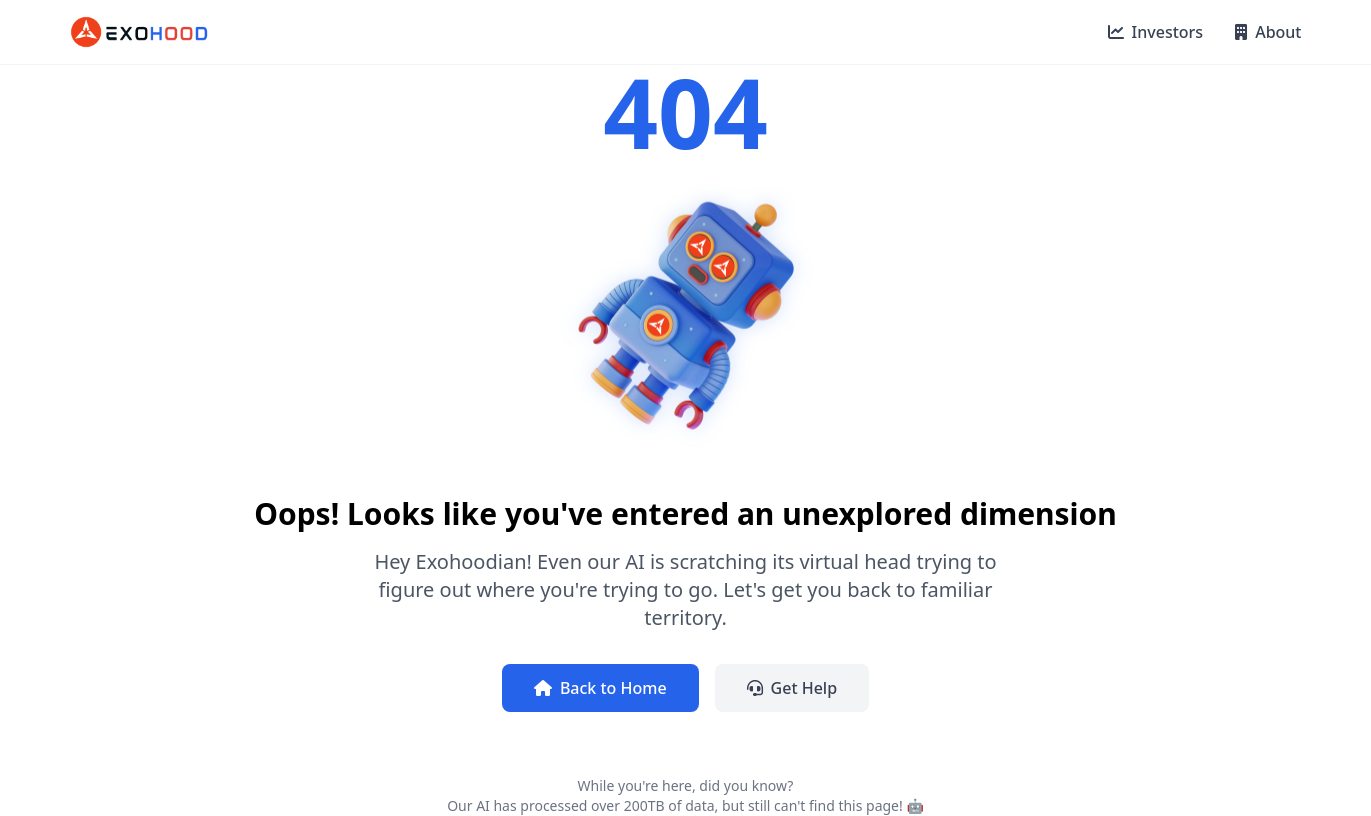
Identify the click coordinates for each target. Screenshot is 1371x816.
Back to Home (600, 688)
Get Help (792, 688)
